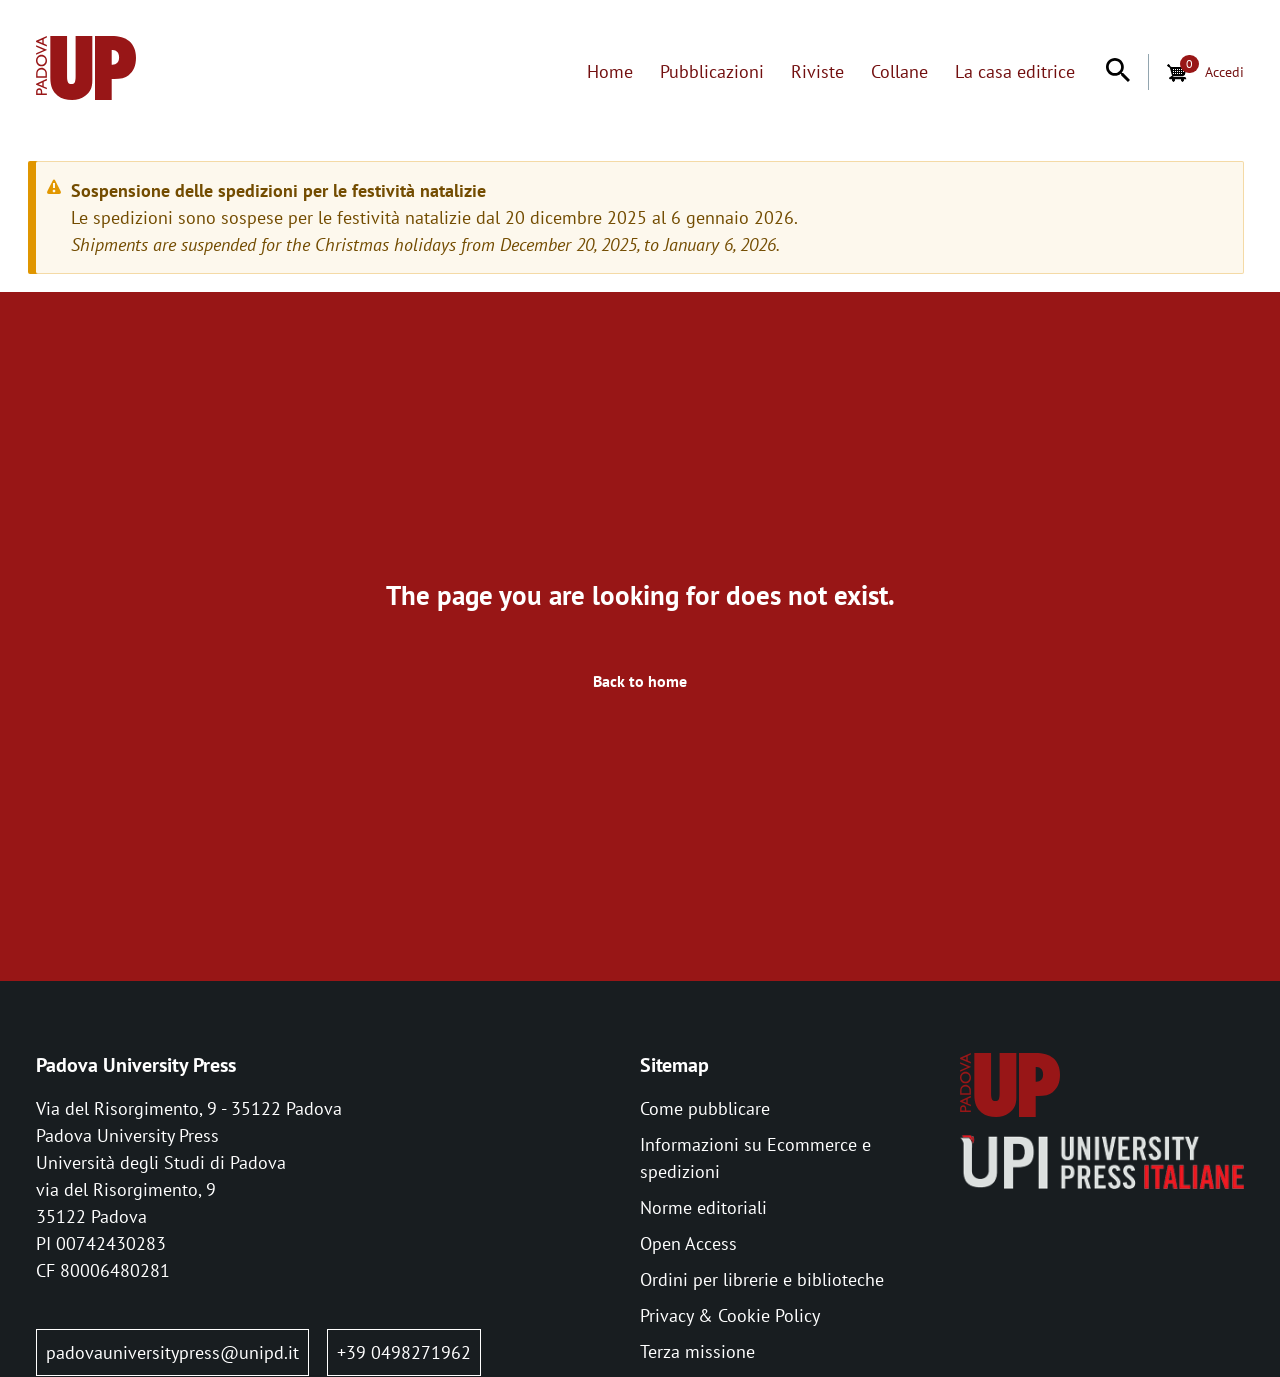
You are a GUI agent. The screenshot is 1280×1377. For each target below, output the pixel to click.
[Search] (1118, 72)
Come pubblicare (705, 1108)
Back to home (640, 681)
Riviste (817, 71)
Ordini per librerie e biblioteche (762, 1279)
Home (610, 71)
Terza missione (697, 1351)
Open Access (688, 1243)
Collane (899, 71)
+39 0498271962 (404, 1352)
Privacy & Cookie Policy (730, 1315)
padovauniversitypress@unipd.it (172, 1352)
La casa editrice (1015, 71)
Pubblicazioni (712, 71)
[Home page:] (86, 71)
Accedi (1224, 71)
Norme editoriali (703, 1207)
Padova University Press (136, 1065)
